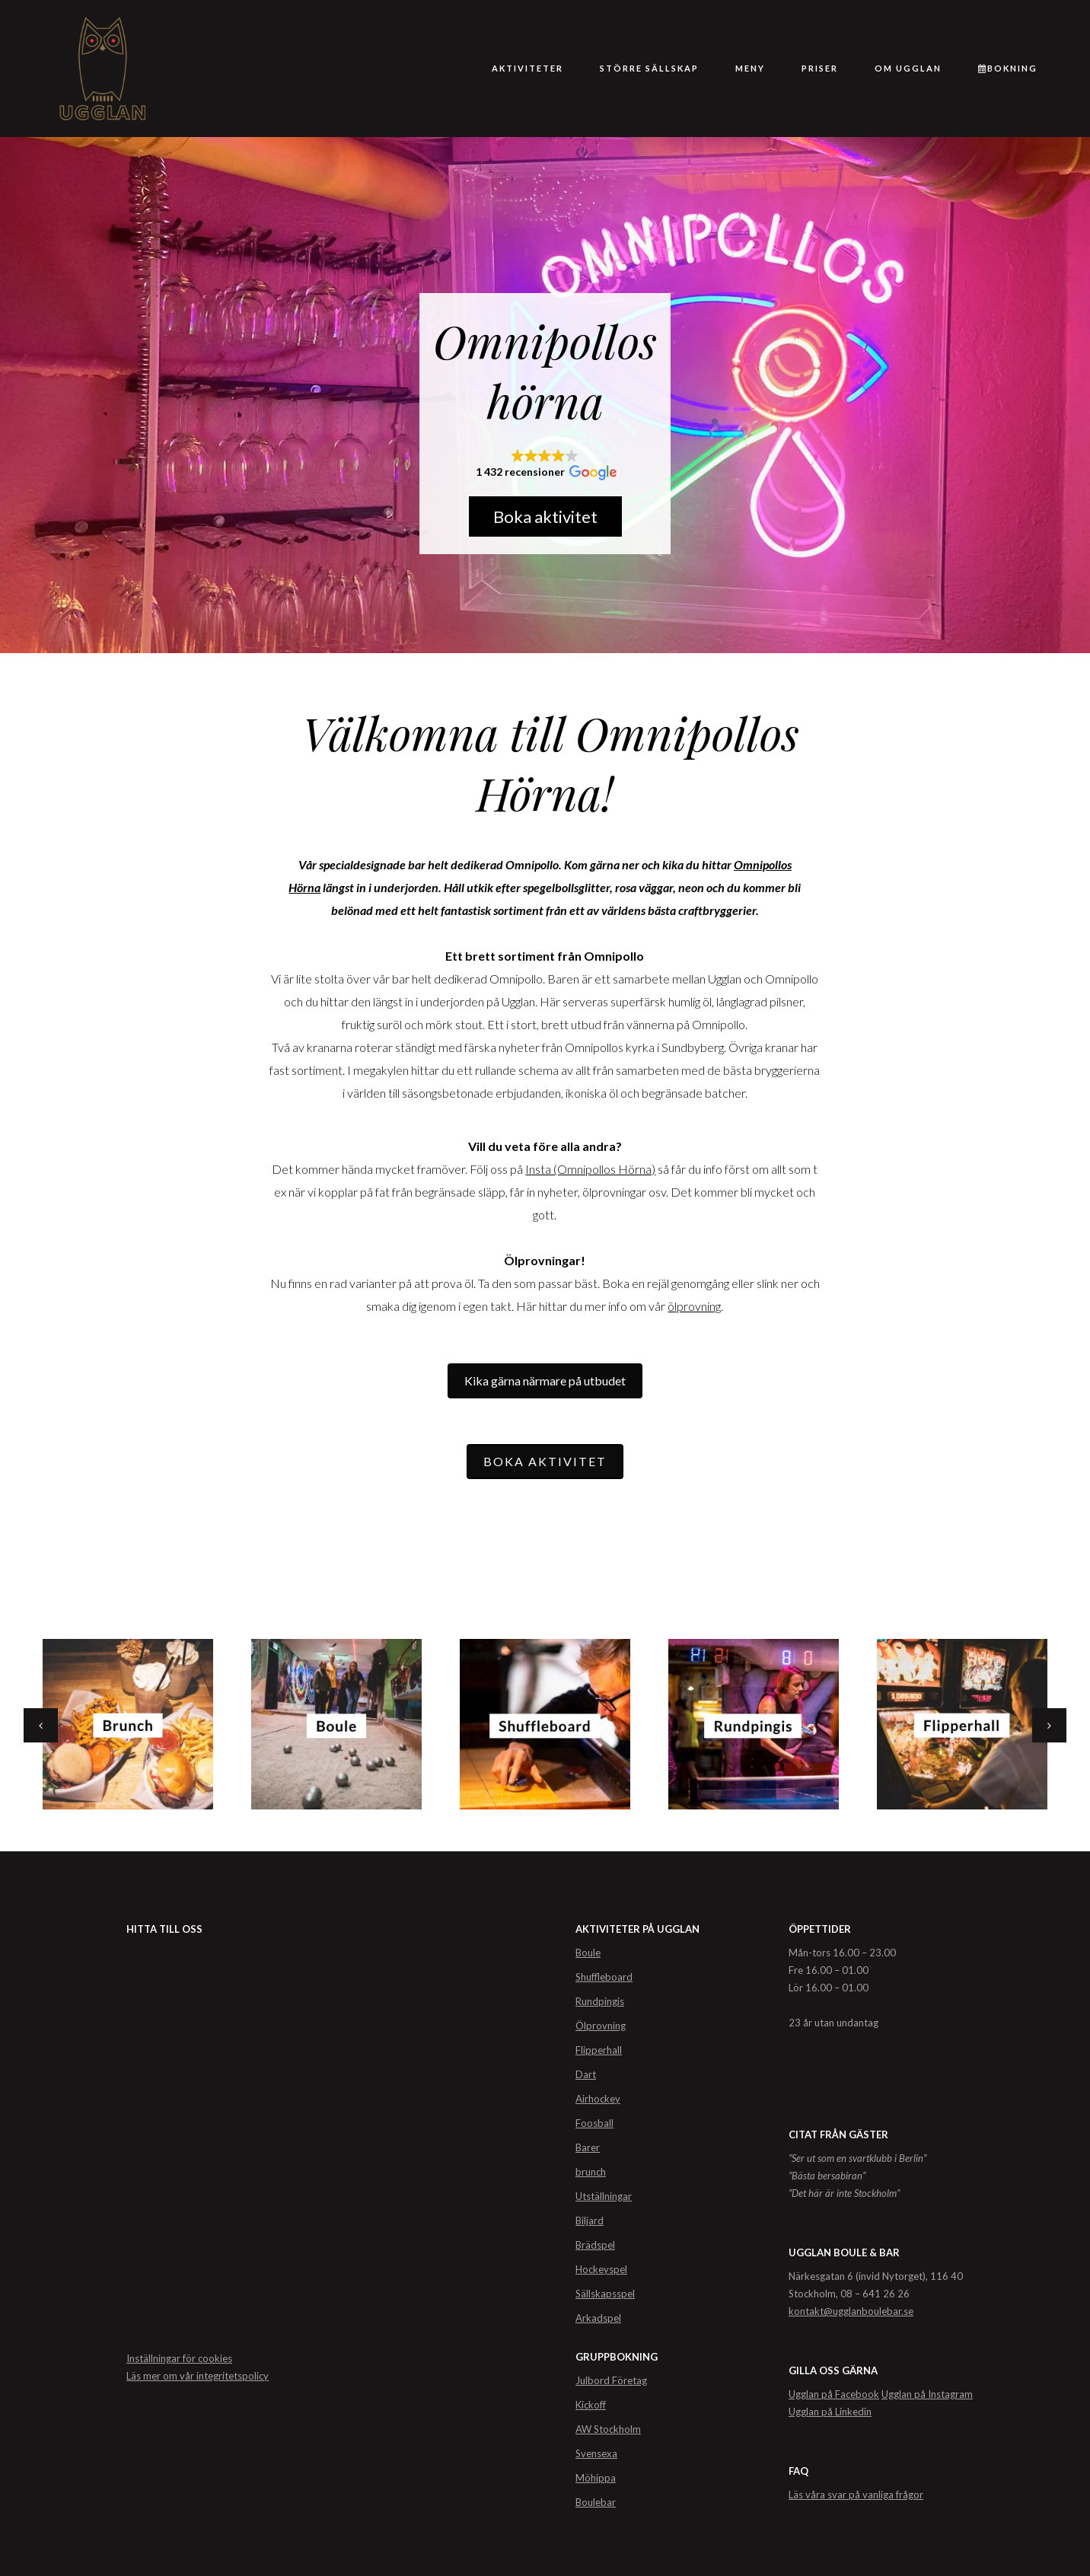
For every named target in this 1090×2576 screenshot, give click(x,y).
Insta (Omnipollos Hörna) (590, 1169)
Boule (588, 1952)
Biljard (589, 2220)
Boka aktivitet (545, 516)
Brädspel (595, 2245)
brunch (590, 2172)
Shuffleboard (604, 1977)
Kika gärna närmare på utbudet (545, 1380)
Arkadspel (598, 2318)
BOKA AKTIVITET (545, 1461)
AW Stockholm (608, 2429)
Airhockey (597, 2099)
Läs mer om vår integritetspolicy (197, 2376)
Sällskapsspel (605, 2293)
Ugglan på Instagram (927, 2394)
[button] (545, 465)
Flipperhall (598, 2050)
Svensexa (596, 2453)
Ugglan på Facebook (834, 2394)
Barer (587, 2147)
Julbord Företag (611, 2380)
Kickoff (590, 2405)
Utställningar (603, 2196)
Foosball (594, 2123)
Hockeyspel (601, 2269)
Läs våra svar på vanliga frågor (856, 2494)
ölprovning (694, 1306)
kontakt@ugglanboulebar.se (851, 2311)
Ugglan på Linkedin (830, 2411)
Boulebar (595, 2502)
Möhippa (595, 2478)
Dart (585, 2074)
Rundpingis (599, 2001)
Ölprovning (600, 2026)
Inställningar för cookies (179, 2358)
